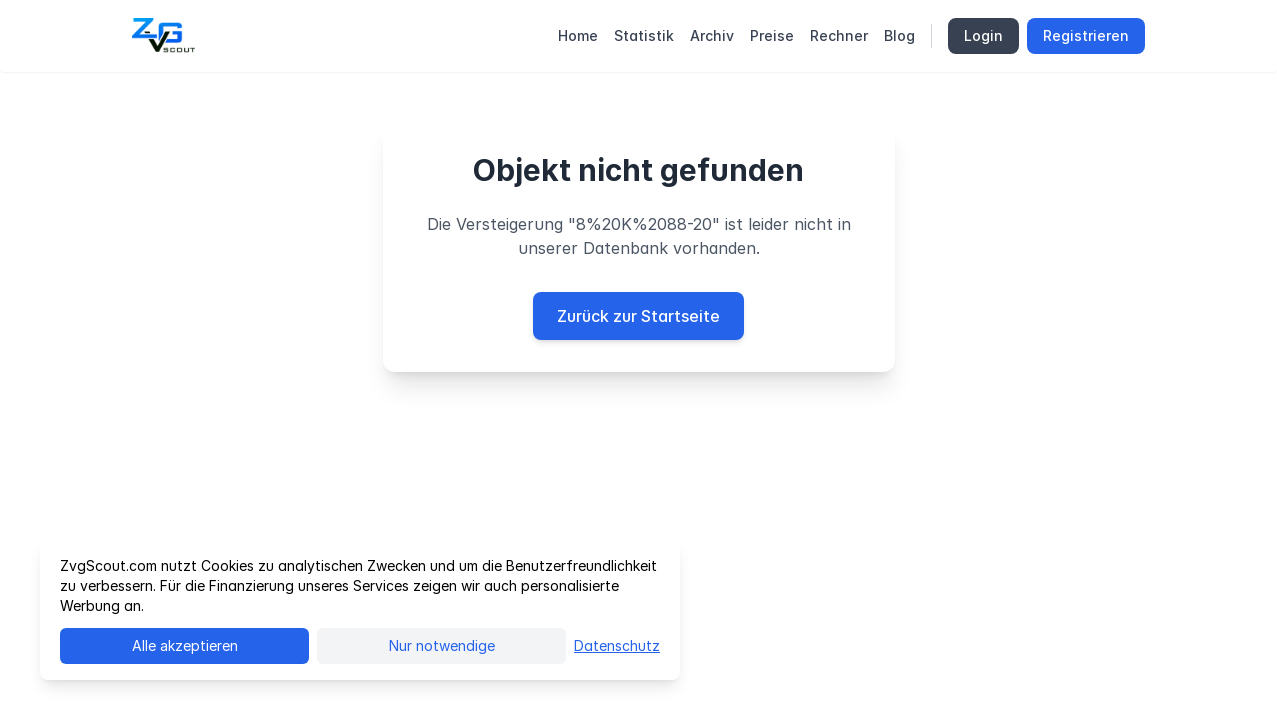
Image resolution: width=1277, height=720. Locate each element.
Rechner (839, 35)
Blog (899, 35)
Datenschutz (617, 645)
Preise (772, 35)
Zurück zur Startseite (638, 316)
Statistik (644, 35)
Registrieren (1086, 35)
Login (983, 35)
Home (578, 35)
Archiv (712, 35)
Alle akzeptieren (185, 645)
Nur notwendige (442, 645)
